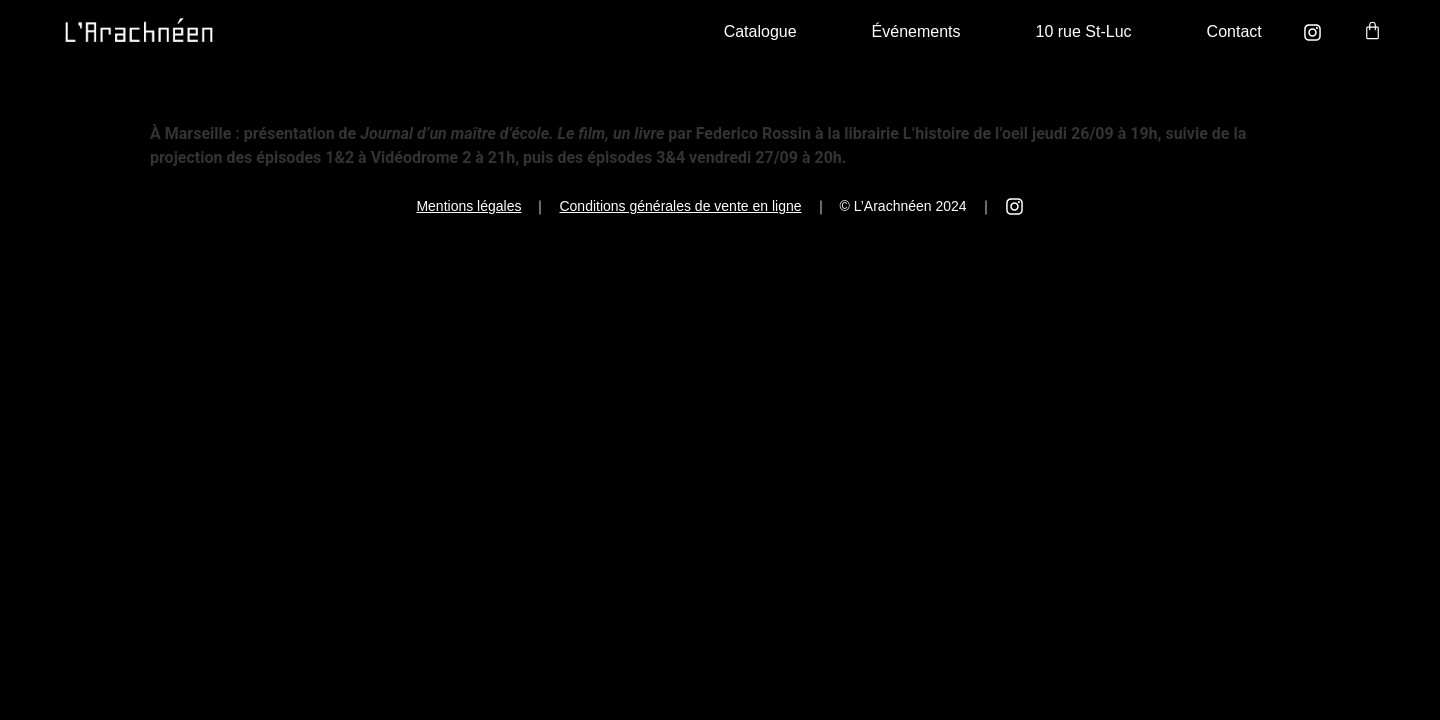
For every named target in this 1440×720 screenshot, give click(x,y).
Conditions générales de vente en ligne (680, 206)
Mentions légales (468, 206)
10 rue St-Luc (1084, 31)
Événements (916, 31)
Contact (1234, 31)
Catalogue (760, 31)
